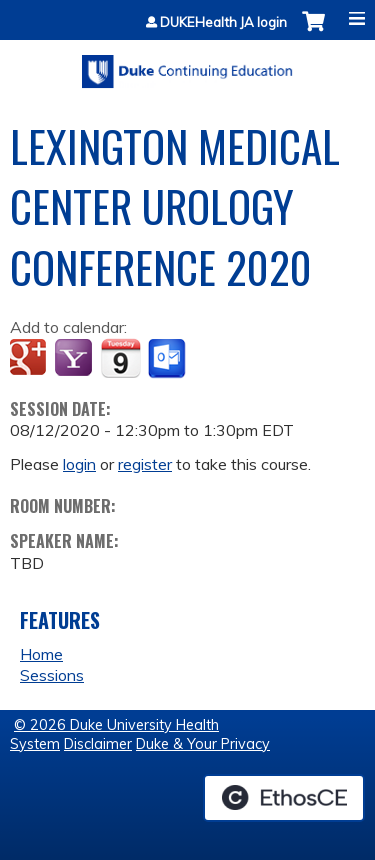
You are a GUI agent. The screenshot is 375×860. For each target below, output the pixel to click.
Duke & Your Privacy (203, 744)
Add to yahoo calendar (75, 359)
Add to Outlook (168, 359)
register (145, 464)
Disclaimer (98, 744)
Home (41, 654)
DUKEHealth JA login (223, 22)
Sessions (52, 675)
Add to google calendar (30, 359)
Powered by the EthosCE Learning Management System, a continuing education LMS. (284, 798)
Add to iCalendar (120, 358)
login (79, 464)
